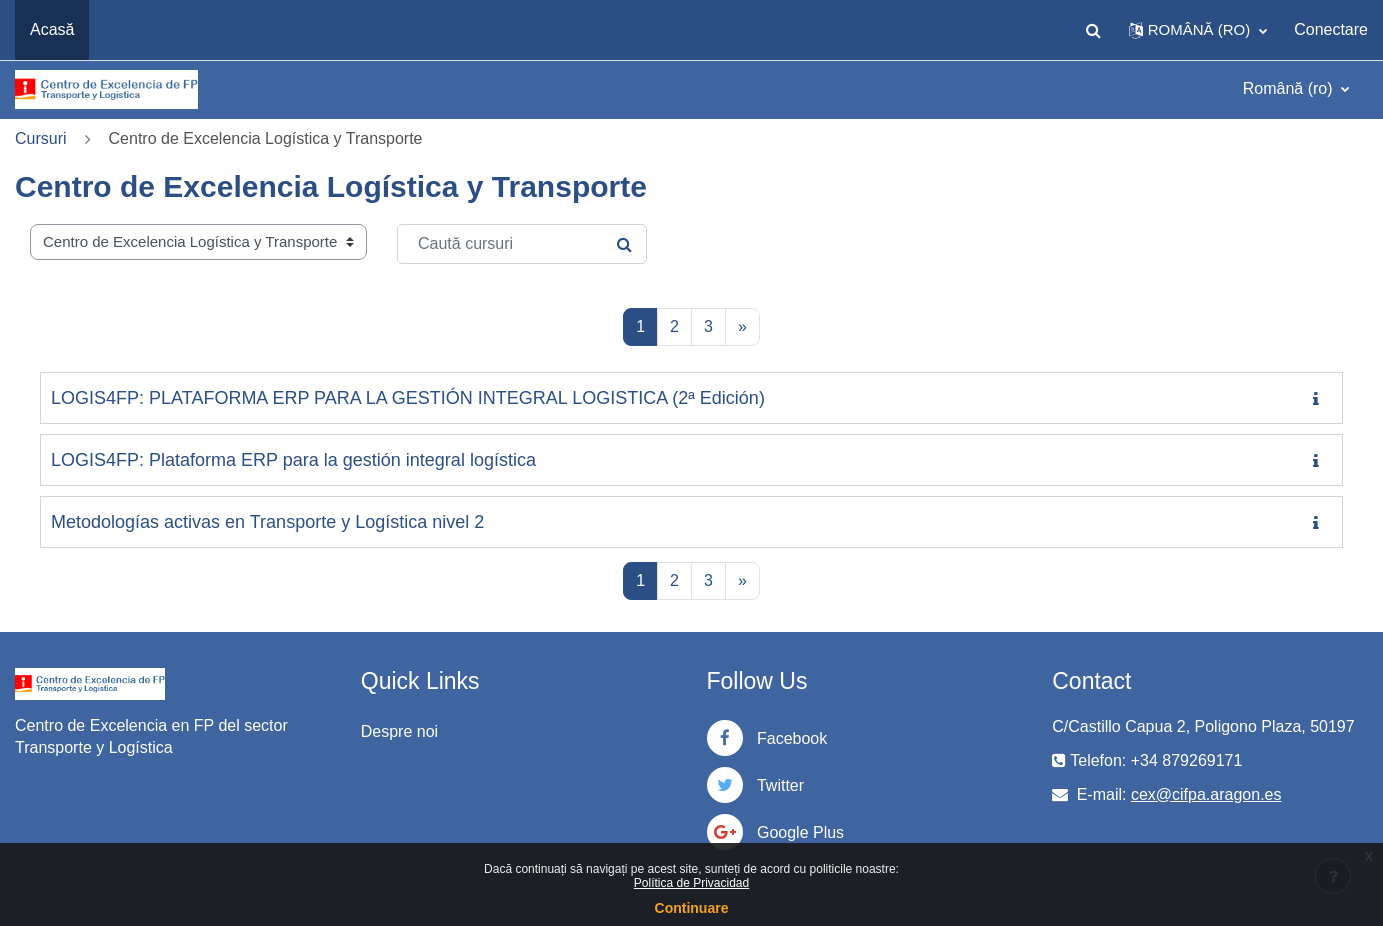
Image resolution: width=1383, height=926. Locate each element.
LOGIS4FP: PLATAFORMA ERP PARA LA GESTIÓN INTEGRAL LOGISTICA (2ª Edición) (408, 398)
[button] (1094, 30)
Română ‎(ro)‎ (1290, 88)
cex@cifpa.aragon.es (1206, 794)
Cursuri (41, 138)
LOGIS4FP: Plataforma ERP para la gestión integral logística (293, 460)
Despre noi (399, 731)
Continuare (692, 908)
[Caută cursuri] (522, 244)
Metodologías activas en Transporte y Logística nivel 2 (267, 522)
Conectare (1331, 29)
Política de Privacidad (691, 883)
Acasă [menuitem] (52, 29)
